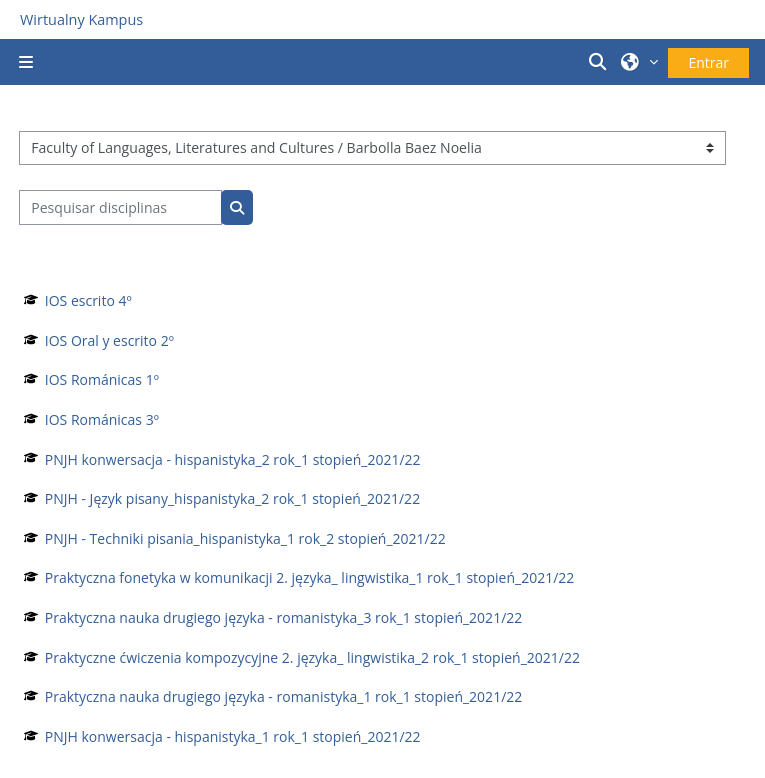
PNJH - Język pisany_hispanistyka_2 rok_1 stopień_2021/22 (232, 498)
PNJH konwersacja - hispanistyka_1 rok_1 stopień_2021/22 (233, 736)
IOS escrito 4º (88, 300)
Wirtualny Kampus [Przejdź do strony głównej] (81, 19)
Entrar (708, 62)
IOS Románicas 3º (102, 419)
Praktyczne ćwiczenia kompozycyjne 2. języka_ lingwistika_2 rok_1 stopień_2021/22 (312, 657)
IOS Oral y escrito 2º (109, 340)
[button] (600, 62)
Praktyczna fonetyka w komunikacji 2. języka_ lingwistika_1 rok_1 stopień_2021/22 (310, 577)
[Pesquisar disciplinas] (120, 207)
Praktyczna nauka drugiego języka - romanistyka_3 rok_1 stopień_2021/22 (283, 617)
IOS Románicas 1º (102, 379)
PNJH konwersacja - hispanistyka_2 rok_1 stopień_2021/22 (233, 459)
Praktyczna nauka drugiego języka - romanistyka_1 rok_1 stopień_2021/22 (283, 696)
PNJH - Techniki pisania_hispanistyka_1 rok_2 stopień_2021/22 (245, 538)
